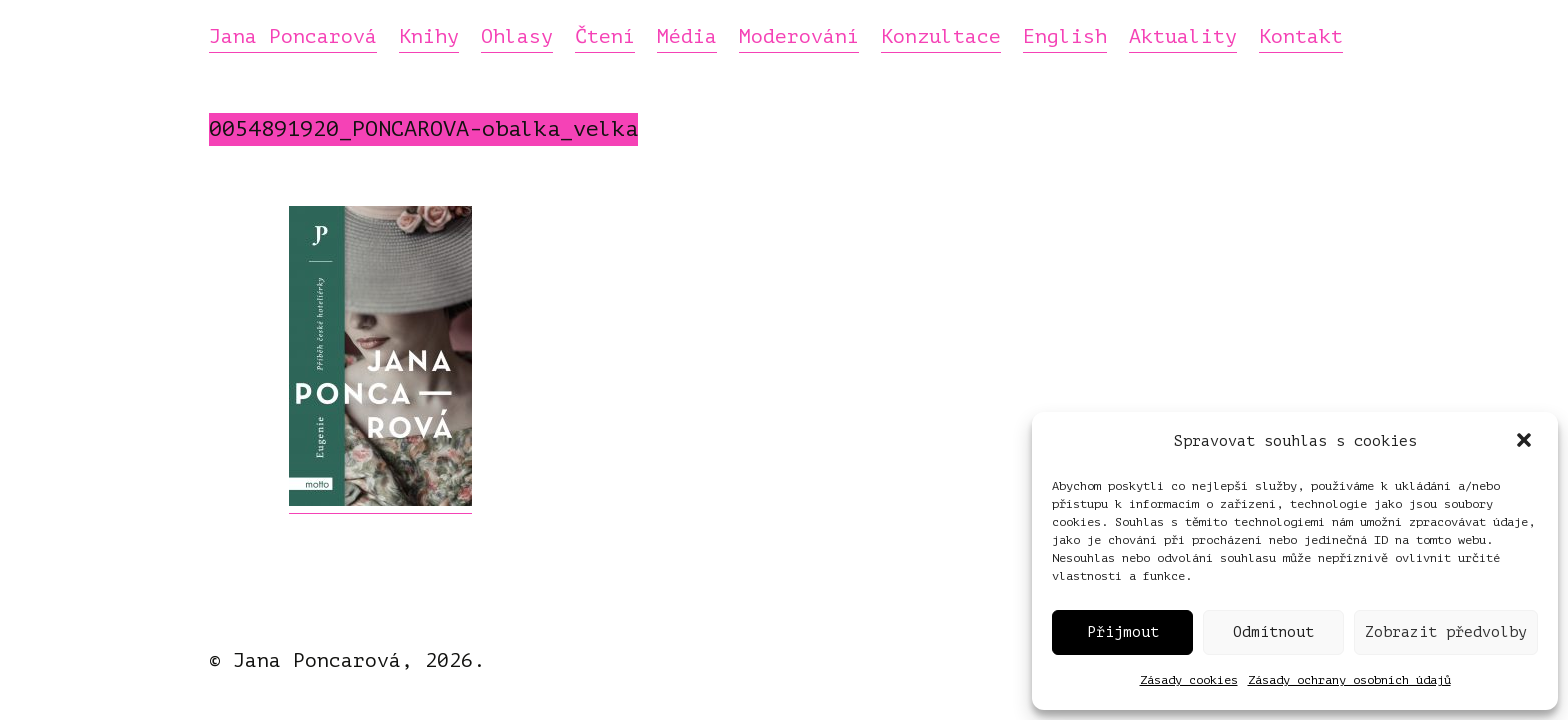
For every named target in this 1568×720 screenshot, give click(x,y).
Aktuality (1183, 38)
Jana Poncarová (293, 38)
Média (687, 38)
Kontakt (1301, 38)
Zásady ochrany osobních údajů (1349, 680)
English (1065, 38)
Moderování (799, 38)
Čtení (605, 38)
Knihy (429, 38)
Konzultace (941, 38)
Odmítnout (1273, 632)
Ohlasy (517, 38)
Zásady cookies (1189, 680)
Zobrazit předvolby (1446, 632)
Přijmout (1123, 632)
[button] (1526, 442)
